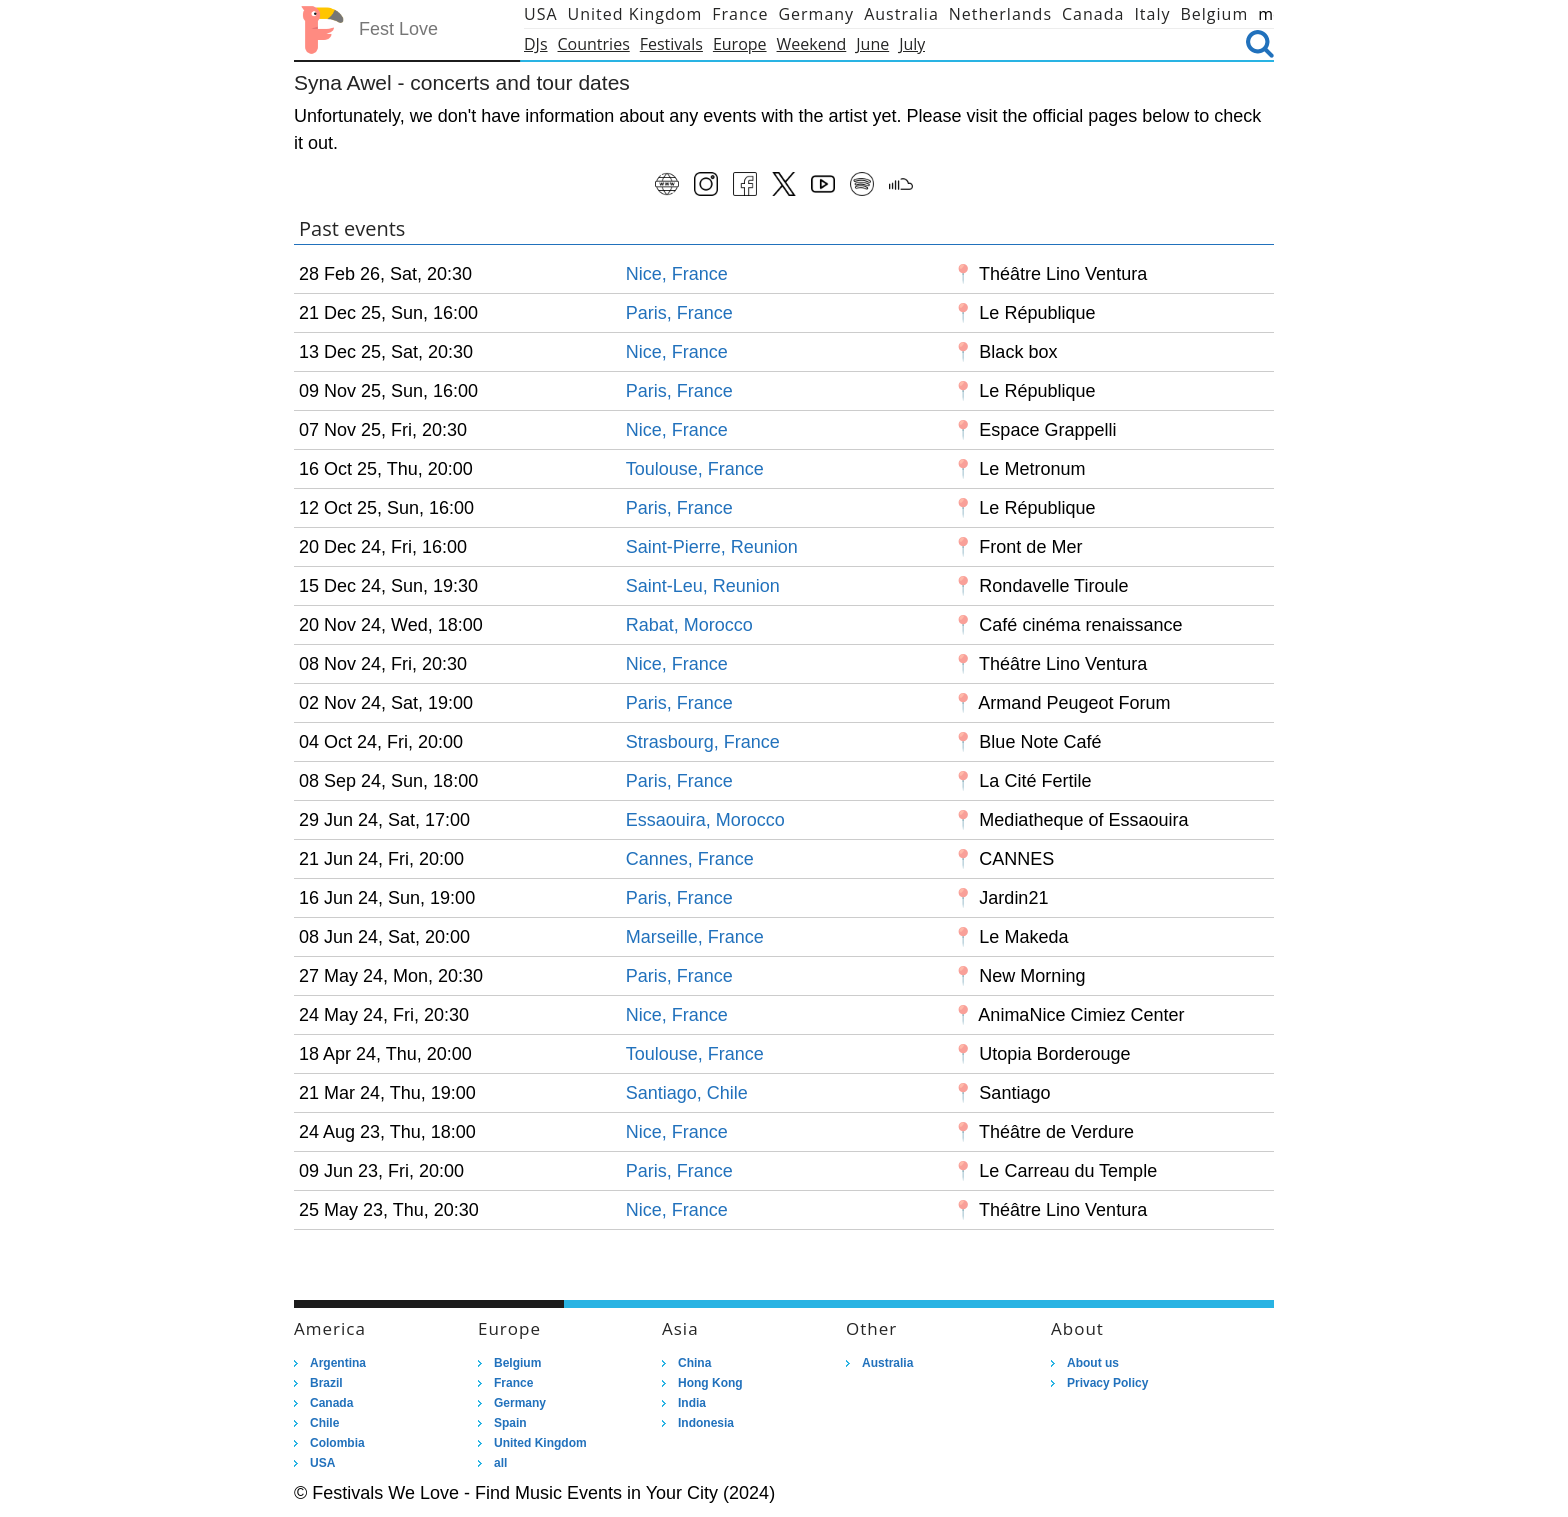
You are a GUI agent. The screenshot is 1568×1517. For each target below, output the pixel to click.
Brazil (326, 1383)
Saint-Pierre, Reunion (712, 547)
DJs (536, 44)
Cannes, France (690, 859)
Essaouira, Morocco (705, 820)
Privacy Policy (1107, 1383)
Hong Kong (710, 1383)
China (694, 1363)
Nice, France (677, 274)
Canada (1093, 14)
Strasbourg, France (703, 742)
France (740, 14)
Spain (510, 1423)
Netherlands (1000, 14)
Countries (594, 44)
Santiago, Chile (687, 1093)
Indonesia (706, 1423)
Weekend (812, 44)
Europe (740, 44)
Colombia (337, 1443)
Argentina (338, 1363)
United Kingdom (635, 14)
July (912, 44)
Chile (324, 1423)
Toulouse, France (695, 469)
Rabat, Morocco (689, 625)
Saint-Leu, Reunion (703, 586)
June (872, 44)
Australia (901, 14)
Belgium (1215, 14)
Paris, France (679, 313)
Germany (816, 14)
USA (541, 14)
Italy (1152, 14)
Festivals (671, 44)
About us (1093, 1363)
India (692, 1403)
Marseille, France (695, 937)
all (500, 1463)
